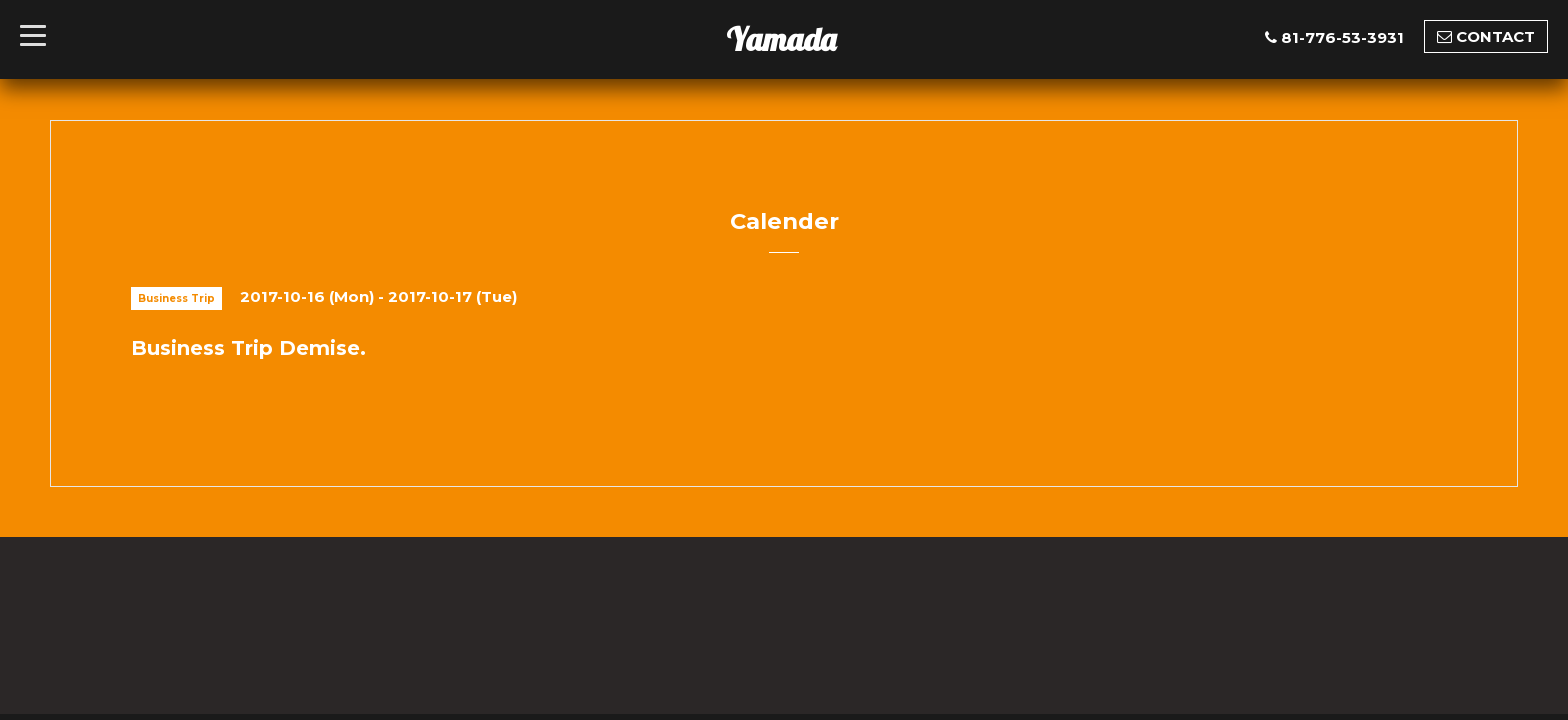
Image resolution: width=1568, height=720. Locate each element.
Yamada (781, 39)
